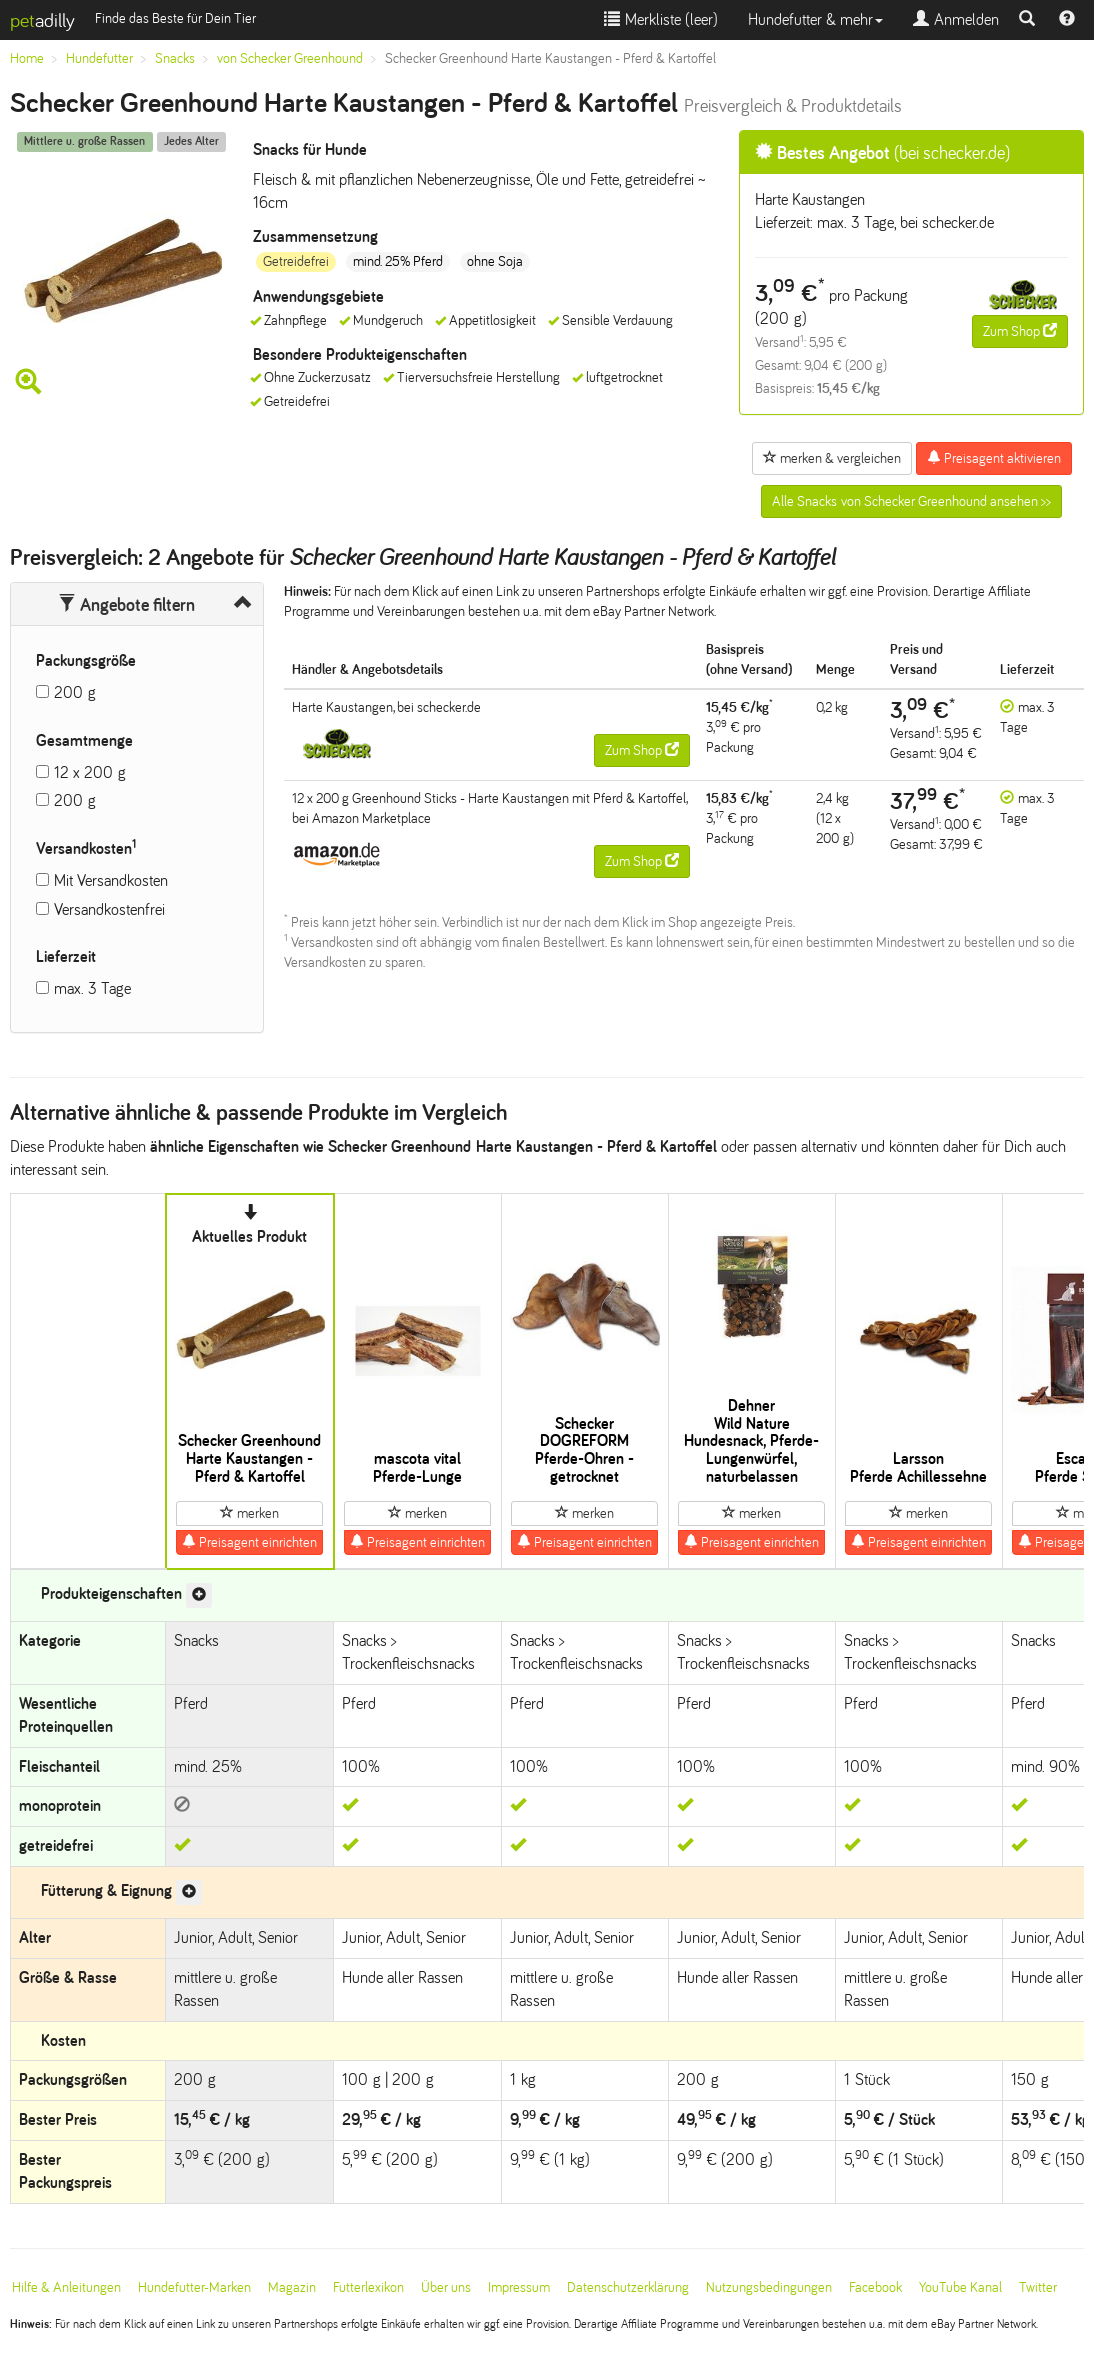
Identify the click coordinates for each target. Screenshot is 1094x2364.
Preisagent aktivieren (994, 458)
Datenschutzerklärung (628, 2287)
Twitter (1038, 2287)
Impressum (519, 2287)
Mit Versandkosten (111, 880)
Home (27, 58)
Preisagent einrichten (249, 1542)
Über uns (446, 2287)
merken (249, 1513)
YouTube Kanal (960, 2287)
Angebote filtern (126, 605)
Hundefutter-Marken (194, 2287)
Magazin (292, 2287)
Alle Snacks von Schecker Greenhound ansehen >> (911, 501)
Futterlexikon (368, 2287)
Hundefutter (99, 58)
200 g (75, 692)
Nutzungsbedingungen (769, 2287)
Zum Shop (1020, 331)
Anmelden (956, 19)
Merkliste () (661, 19)
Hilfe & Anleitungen (66, 2287)
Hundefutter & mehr (815, 19)
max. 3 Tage (92, 988)
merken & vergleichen (832, 458)
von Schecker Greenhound (290, 58)
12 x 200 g (90, 772)
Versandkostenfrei (109, 909)
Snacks (175, 58)
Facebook (875, 2287)
